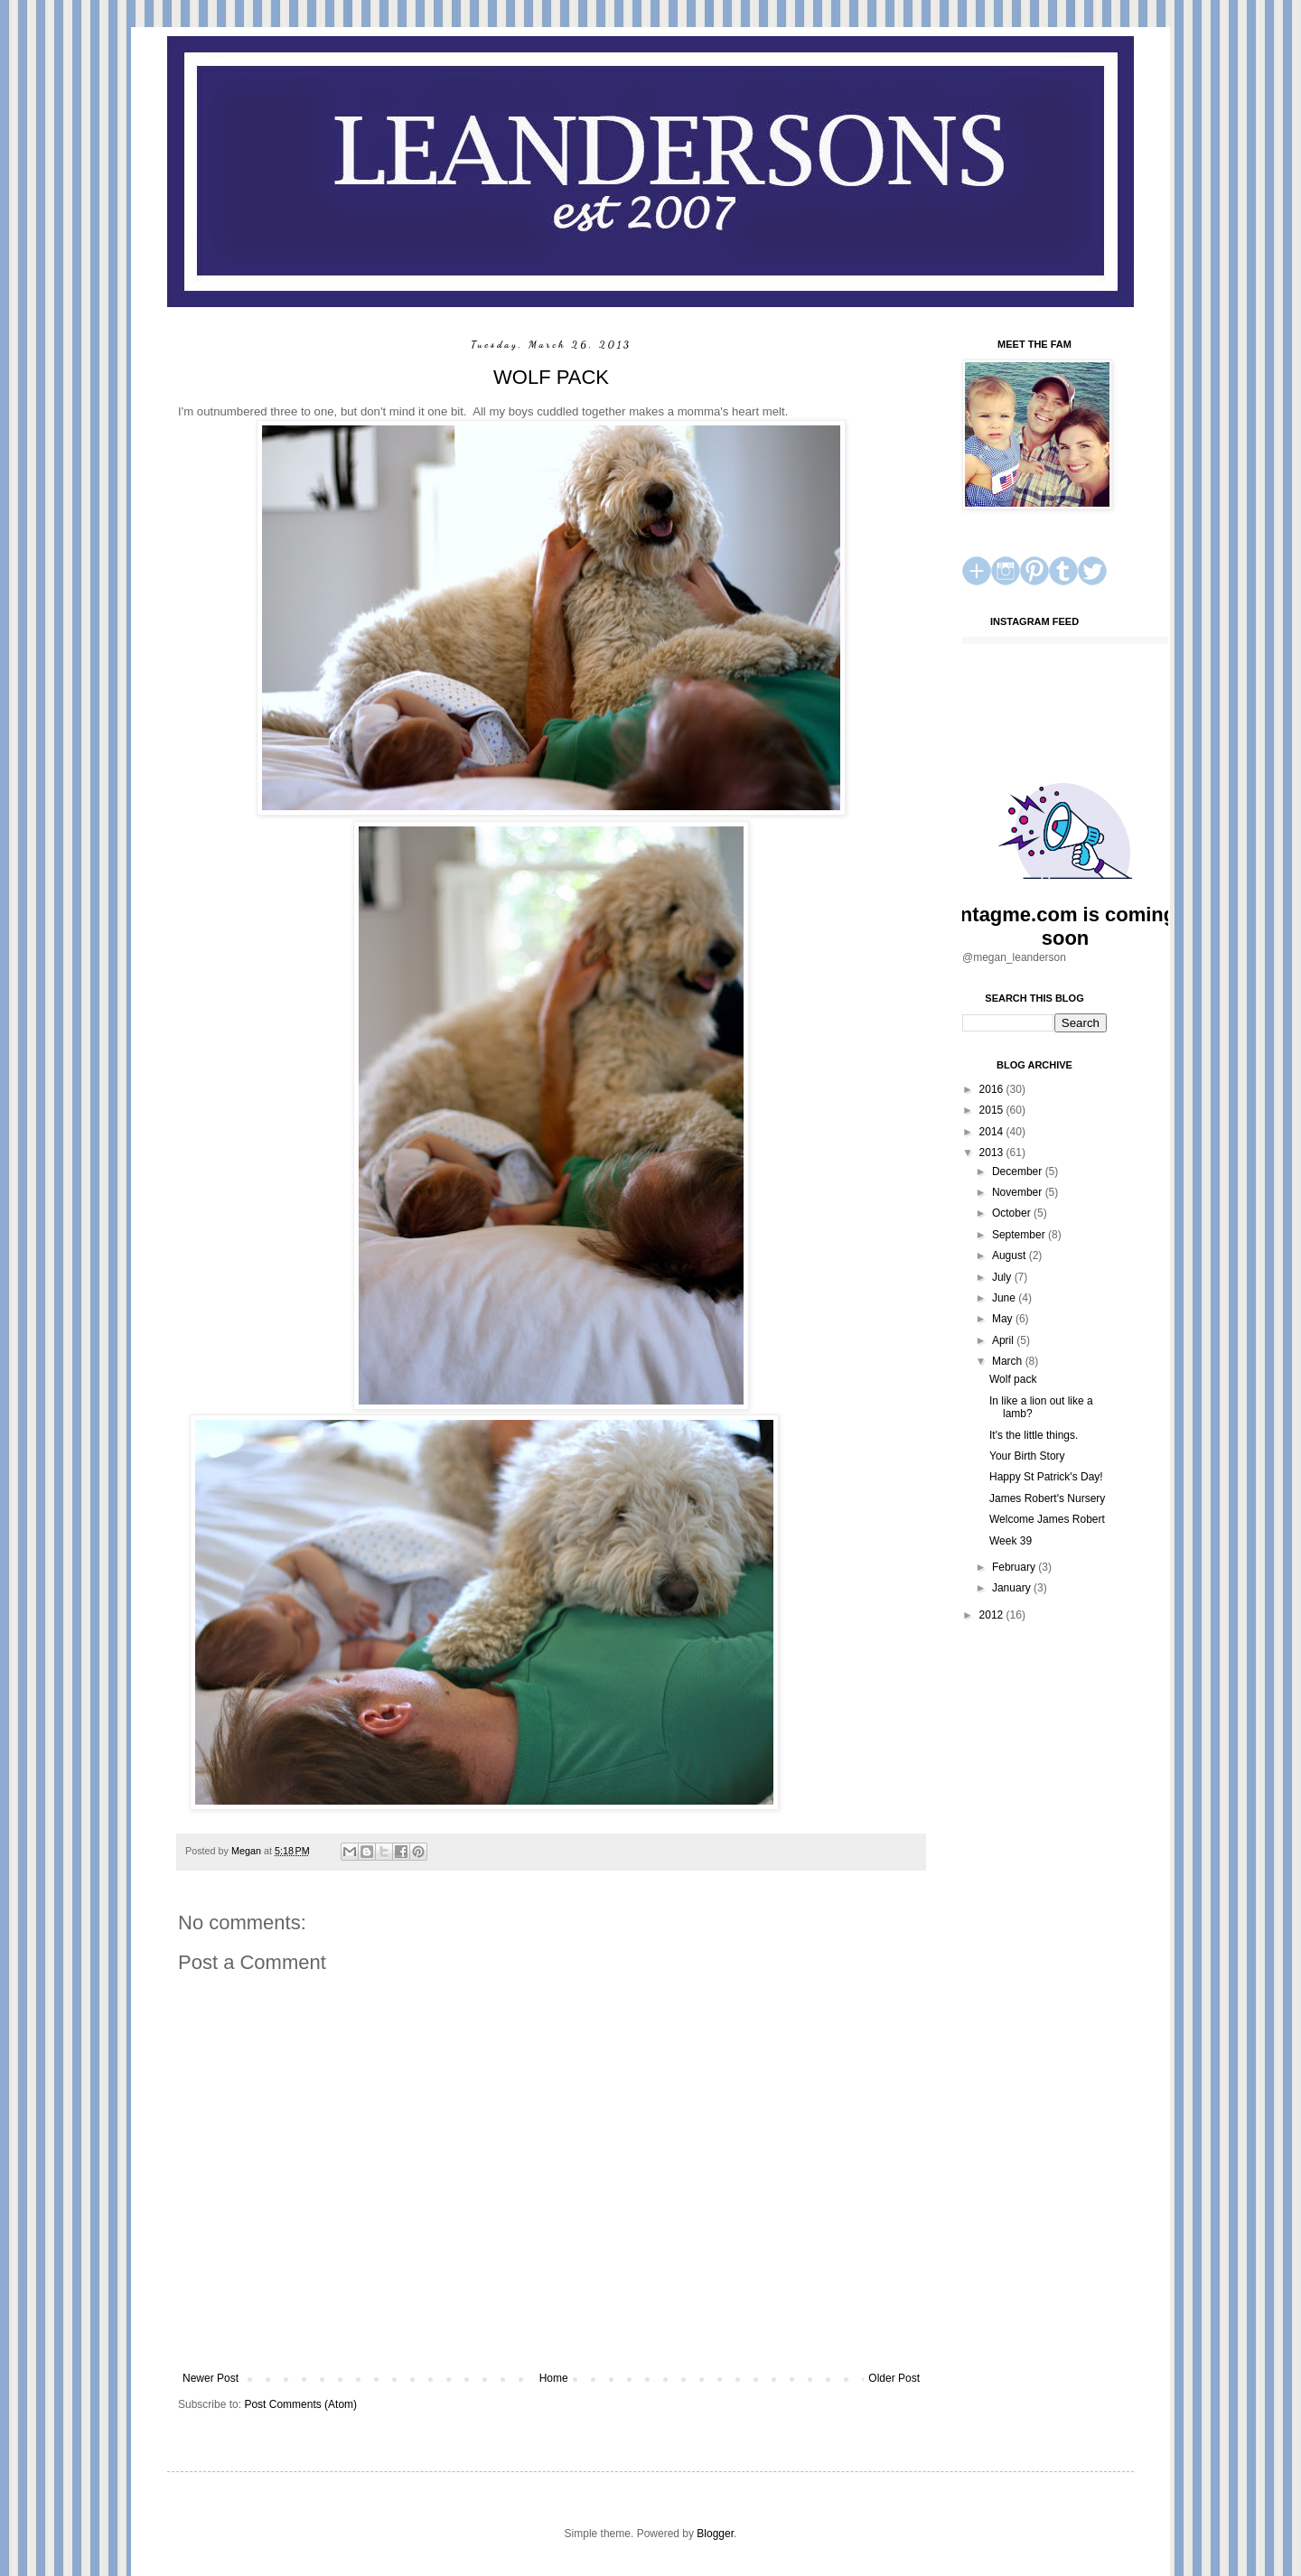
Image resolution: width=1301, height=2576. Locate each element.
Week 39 (1010, 1541)
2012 (992, 1615)
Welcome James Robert (1047, 1519)
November (1018, 1192)
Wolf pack (1012, 1379)
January (1013, 1588)
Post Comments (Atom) (300, 2404)
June (1005, 1298)
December (1018, 1171)
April (1004, 1340)
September (1020, 1234)
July (1003, 1277)
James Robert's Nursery (1047, 1498)
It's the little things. (1033, 1435)
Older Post (894, 2378)
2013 (992, 1152)
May (1004, 1318)
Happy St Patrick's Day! (1046, 1476)
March (1008, 1361)
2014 (992, 1131)
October (1013, 1213)
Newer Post (211, 2378)
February (1015, 1567)
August (1010, 1255)
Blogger (715, 2533)
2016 (992, 1089)
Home (553, 2378)
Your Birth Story (1027, 1456)
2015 (992, 1110)
